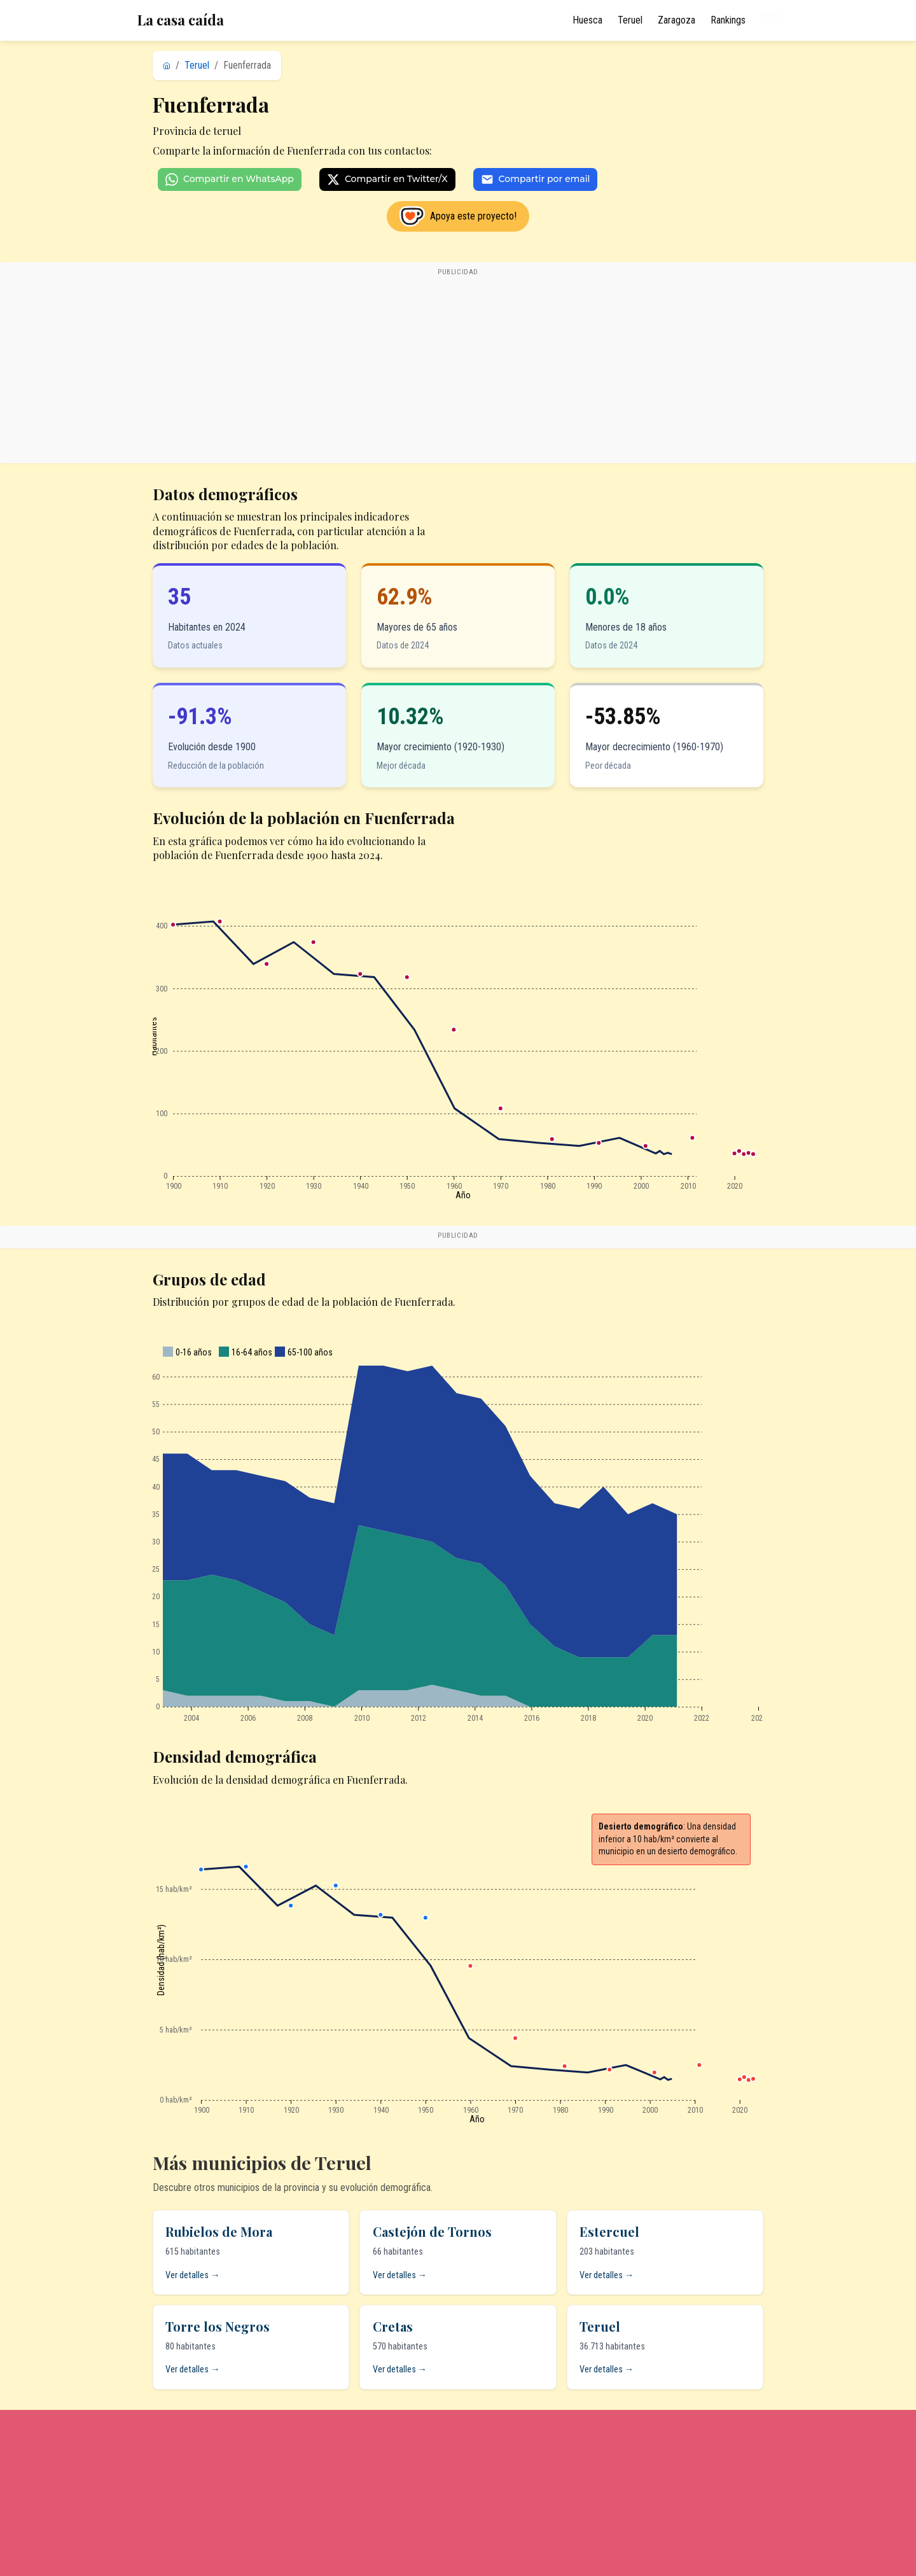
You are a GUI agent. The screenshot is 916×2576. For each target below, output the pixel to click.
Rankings (728, 20)
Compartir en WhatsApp (229, 179)
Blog (770, 20)
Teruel (630, 20)
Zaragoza (676, 20)
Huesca (587, 20)
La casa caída (180, 19)
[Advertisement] (458, 369)
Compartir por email (535, 179)
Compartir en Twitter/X (387, 179)
